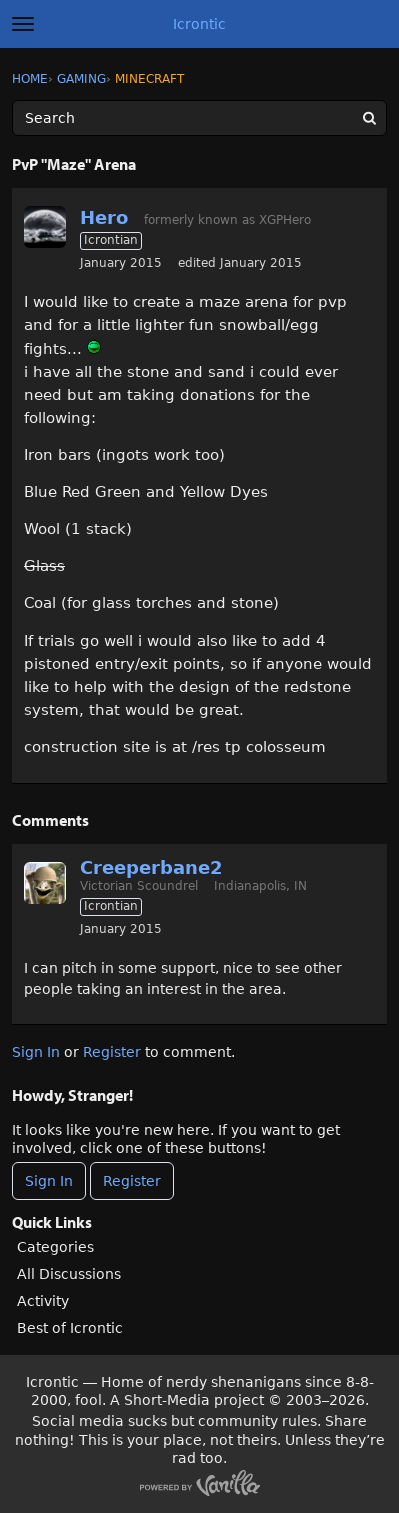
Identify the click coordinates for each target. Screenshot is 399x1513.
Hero (104, 217)
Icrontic (199, 24)
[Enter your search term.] (199, 118)
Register (112, 1052)
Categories (55, 1247)
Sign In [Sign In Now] (49, 1181)
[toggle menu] (23, 24)
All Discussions (69, 1274)
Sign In (36, 1052)
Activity (43, 1301)
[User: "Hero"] (45, 227)
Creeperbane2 (151, 867)
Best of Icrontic (70, 1328)
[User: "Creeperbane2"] (45, 883)
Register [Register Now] (132, 1181)
